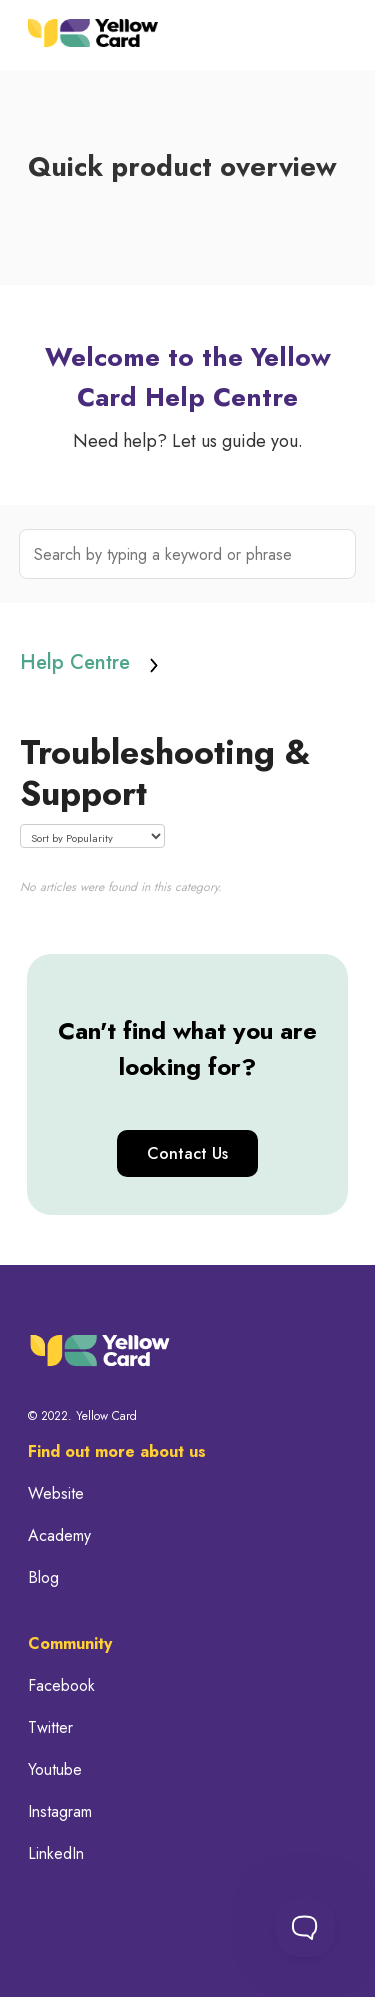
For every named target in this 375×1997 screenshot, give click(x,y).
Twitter (50, 1728)
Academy (59, 1536)
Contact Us (187, 1153)
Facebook (61, 1686)
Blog (43, 1578)
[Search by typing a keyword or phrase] (188, 554)
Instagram (60, 1812)
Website (56, 1494)
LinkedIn (56, 1854)
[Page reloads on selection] (92, 836)
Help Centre (75, 662)
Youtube (55, 1770)
